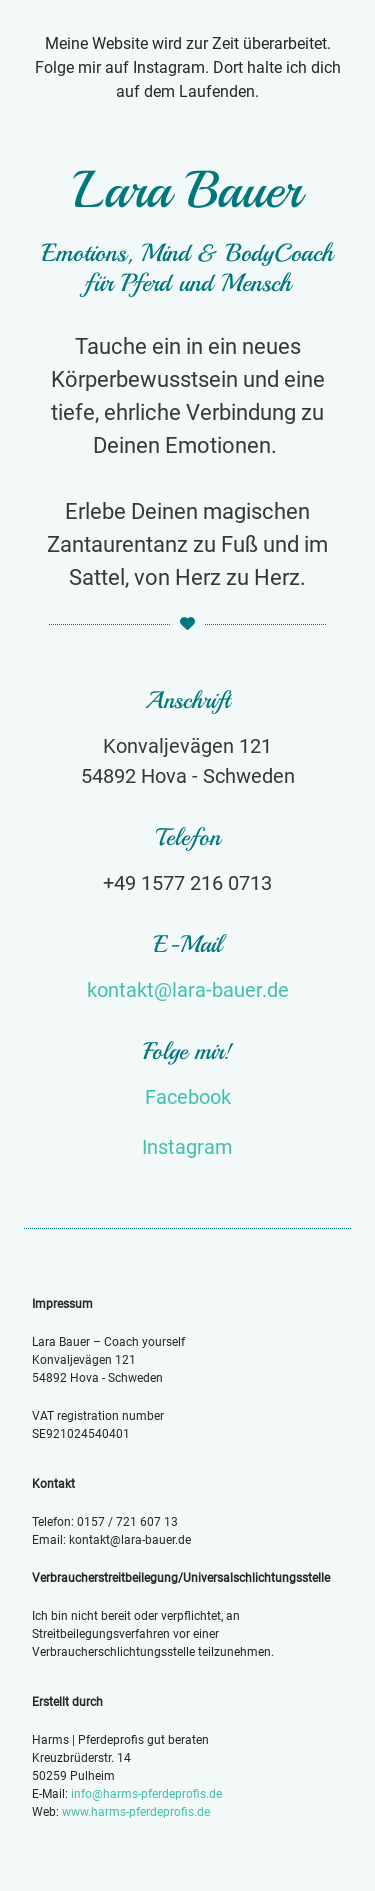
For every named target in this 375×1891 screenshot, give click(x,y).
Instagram (187, 1147)
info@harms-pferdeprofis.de (146, 1794)
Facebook (188, 1097)
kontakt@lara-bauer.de (188, 990)
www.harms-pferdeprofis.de (136, 1812)
